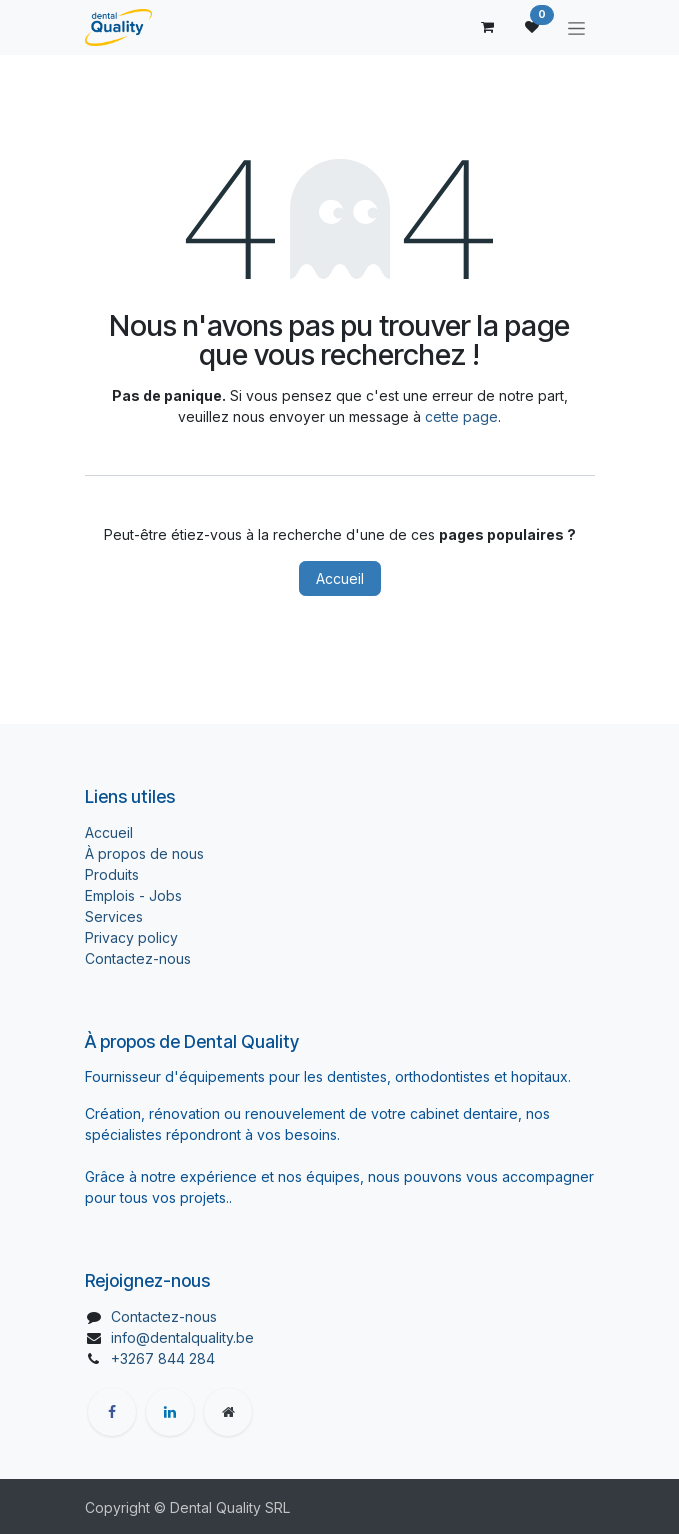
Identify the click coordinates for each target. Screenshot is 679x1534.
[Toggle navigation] (576, 27)
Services (114, 916)
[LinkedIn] (170, 1412)
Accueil (340, 578)
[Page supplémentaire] (228, 1412)
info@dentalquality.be (182, 1337)
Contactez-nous (138, 958)
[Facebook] (112, 1412)
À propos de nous (144, 853)
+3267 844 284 (163, 1358)
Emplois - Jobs (133, 895)
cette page (461, 416)
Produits (112, 874)
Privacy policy (131, 937)
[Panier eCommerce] (488, 27)
